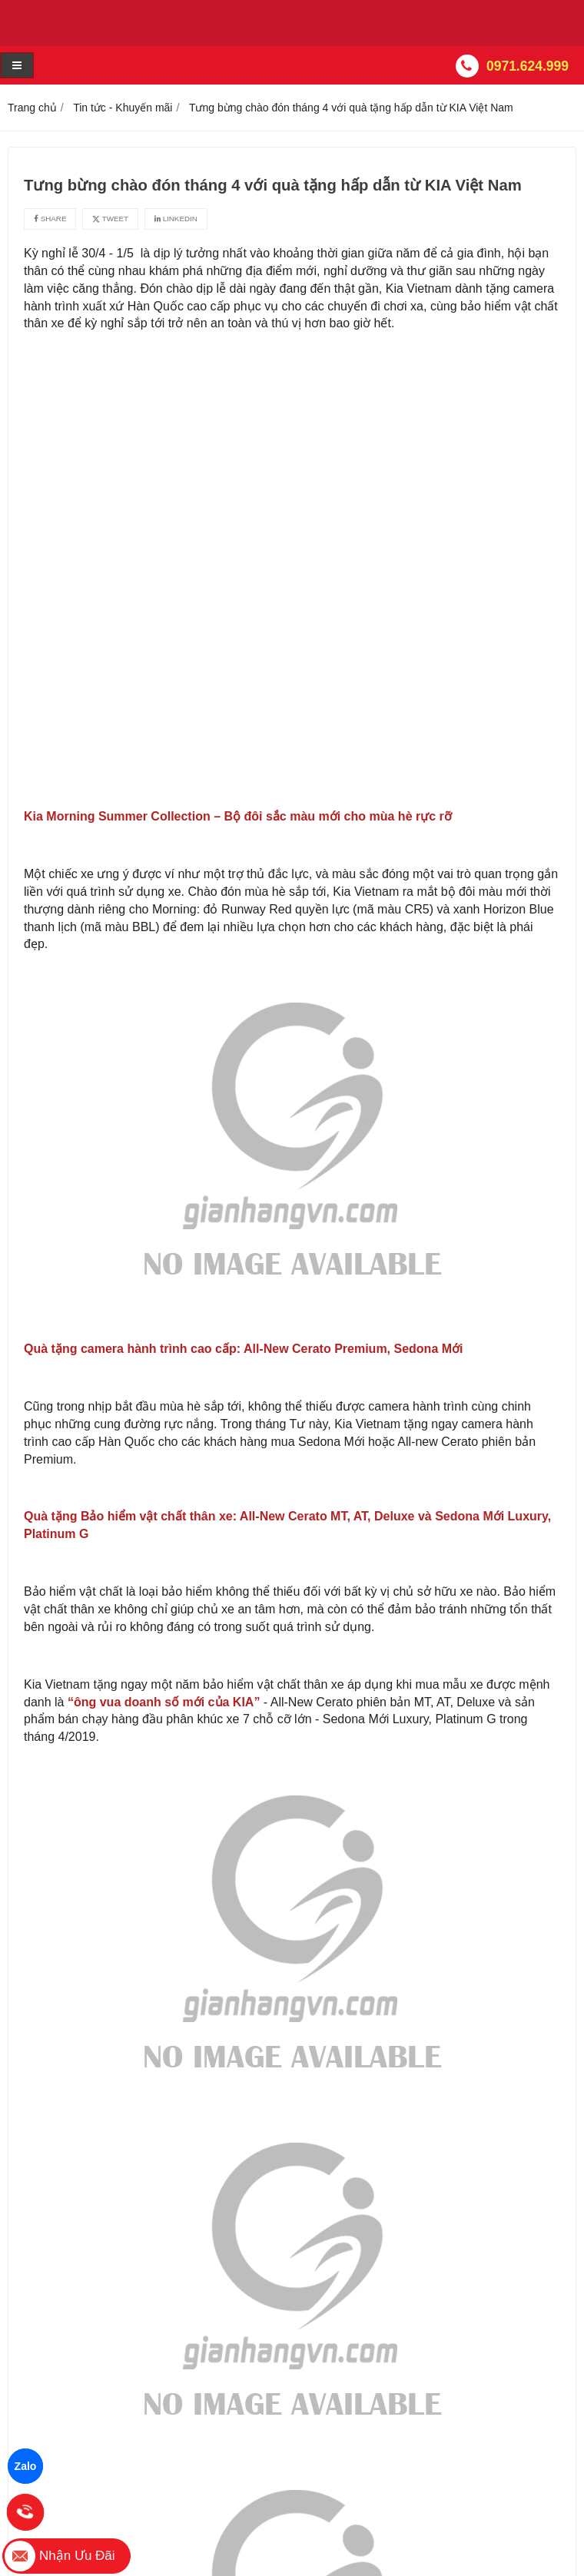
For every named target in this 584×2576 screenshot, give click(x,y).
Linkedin (175, 218)
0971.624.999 (527, 66)
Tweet (110, 218)
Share (50, 218)
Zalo (26, 2466)
